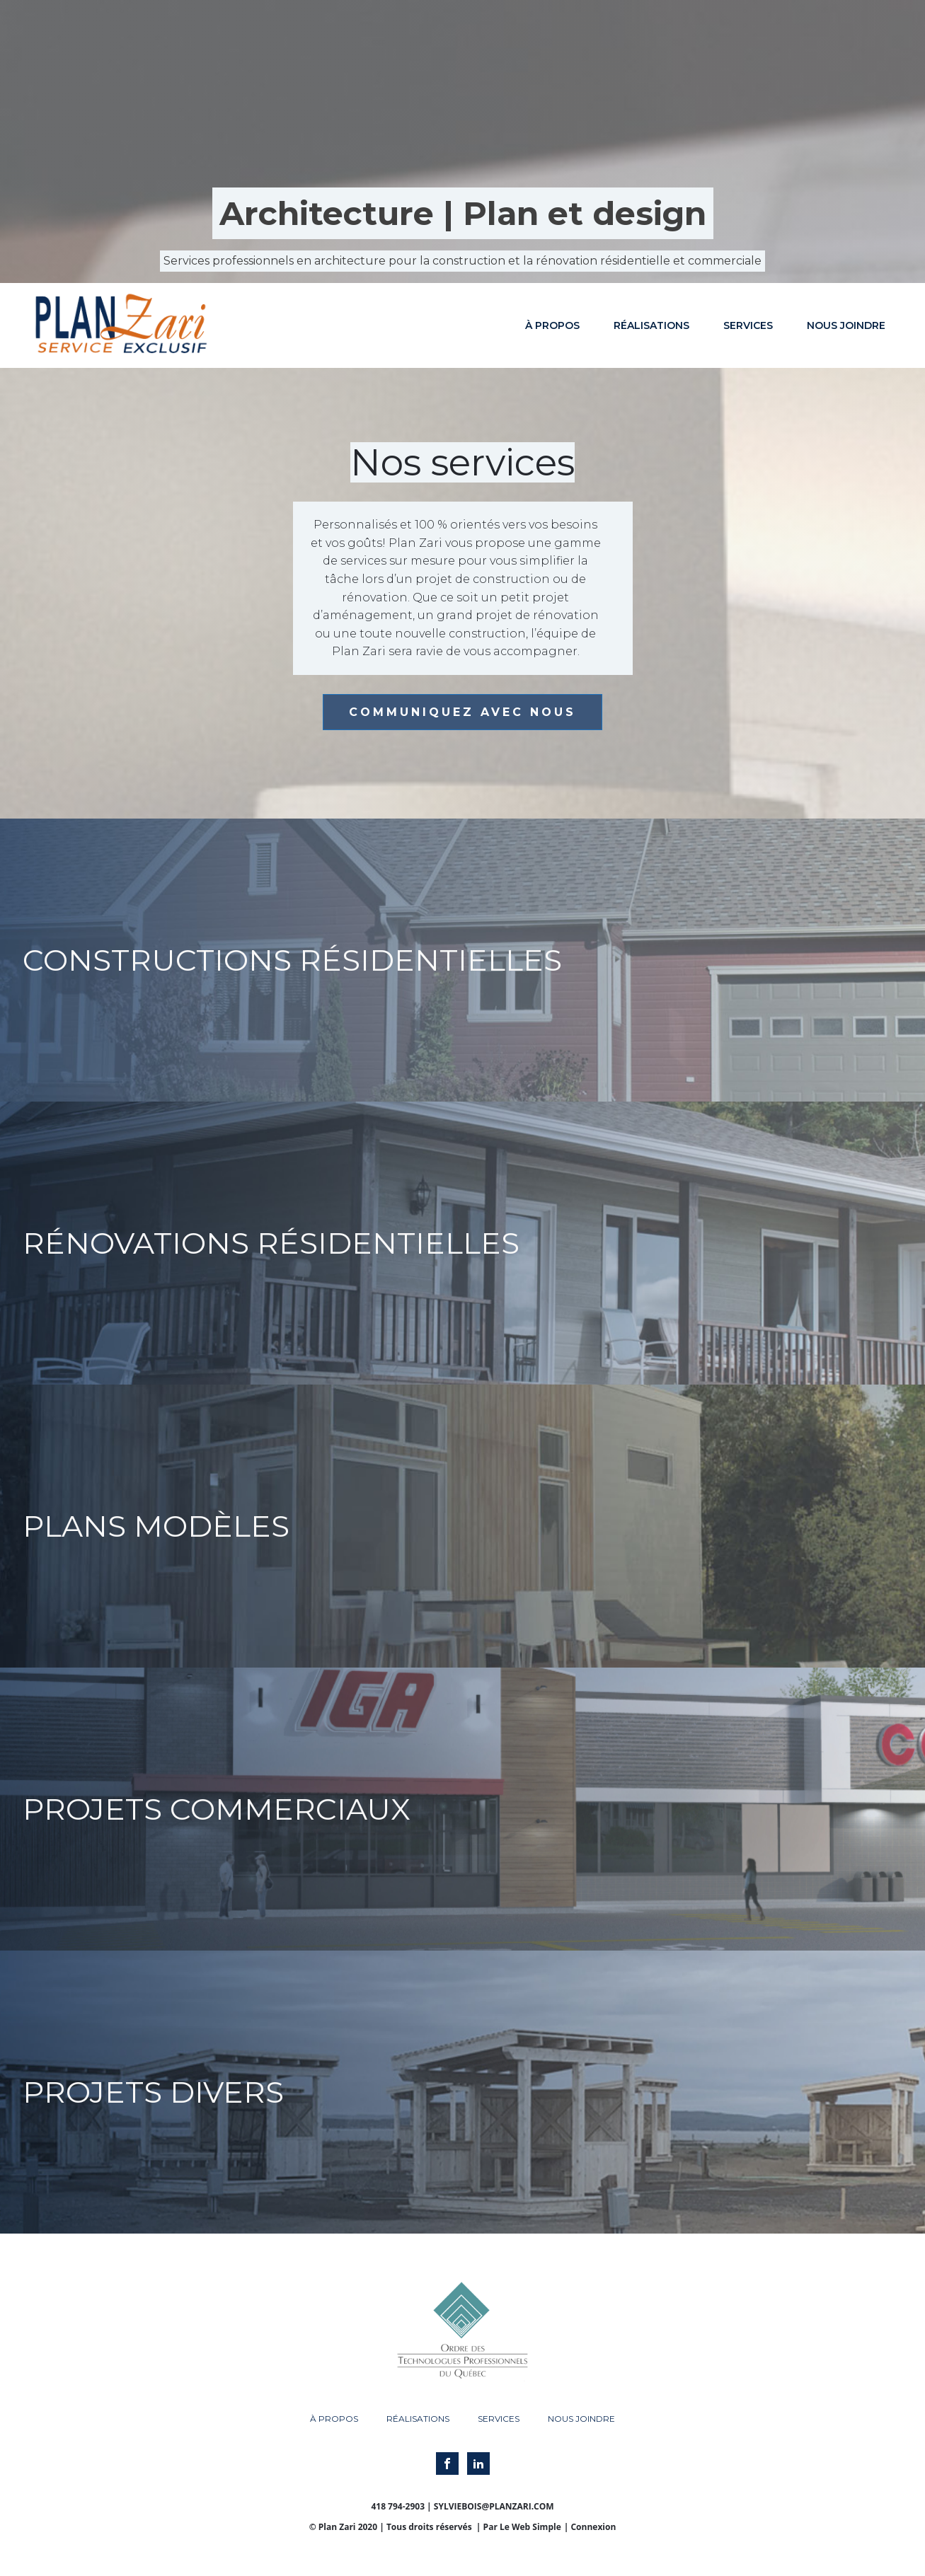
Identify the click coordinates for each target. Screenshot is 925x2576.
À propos (552, 325)
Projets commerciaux (216, 1809)
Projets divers (153, 2092)
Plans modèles (156, 1526)
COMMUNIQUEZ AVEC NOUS (462, 712)
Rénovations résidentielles (271, 1243)
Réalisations (651, 325)
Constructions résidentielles (292, 960)
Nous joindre (846, 325)
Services (748, 325)
